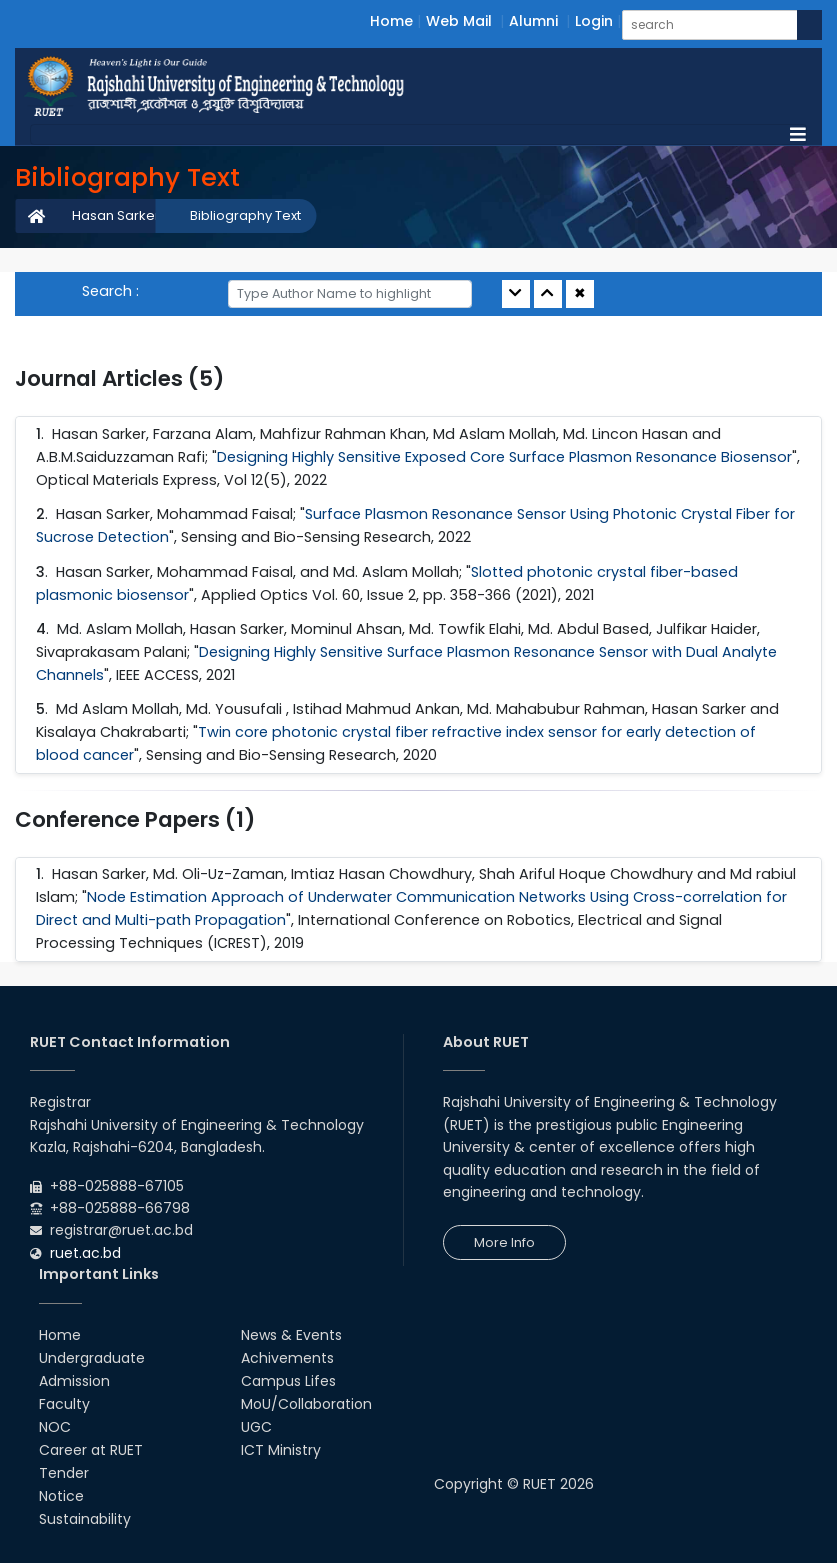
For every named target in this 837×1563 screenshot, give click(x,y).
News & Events (291, 1335)
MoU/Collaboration (306, 1404)
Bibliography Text (245, 215)
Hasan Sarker (116, 215)
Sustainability (85, 1519)
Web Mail (459, 21)
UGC (256, 1427)
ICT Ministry (281, 1450)
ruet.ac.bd (85, 1253)
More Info (504, 1242)
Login (594, 21)
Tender (64, 1473)
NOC (55, 1427)
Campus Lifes (288, 1381)
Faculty (64, 1404)
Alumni (533, 21)
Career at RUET (91, 1450)
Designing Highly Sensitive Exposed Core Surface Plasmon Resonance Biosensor (504, 457)
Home (391, 21)
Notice (61, 1496)
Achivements (287, 1358)
